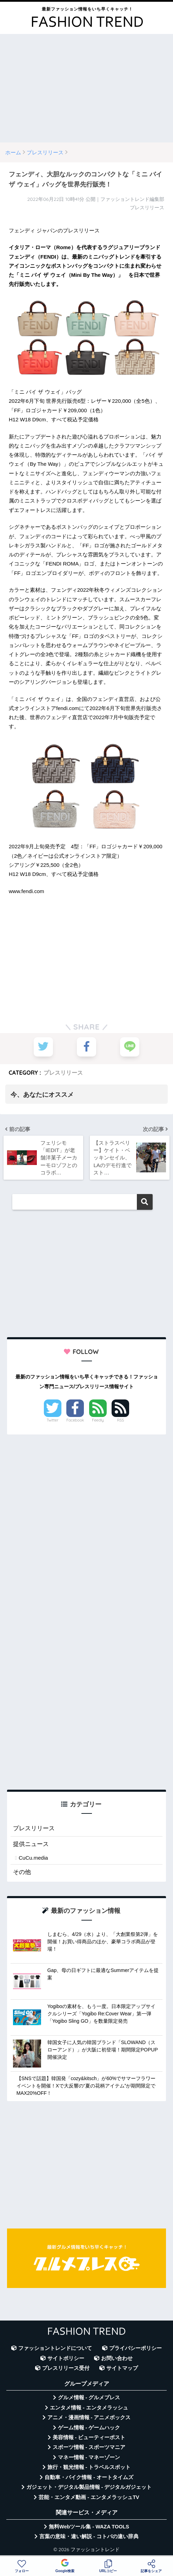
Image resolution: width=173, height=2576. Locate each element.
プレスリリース (63, 1072)
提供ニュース (31, 1844)
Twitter (53, 1420)
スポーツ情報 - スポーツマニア (89, 2448)
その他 (22, 1872)
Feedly (98, 1420)
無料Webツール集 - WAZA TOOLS (89, 2527)
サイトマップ (122, 2368)
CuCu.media (33, 1858)
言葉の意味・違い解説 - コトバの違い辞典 (89, 2537)
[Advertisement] (86, 88)
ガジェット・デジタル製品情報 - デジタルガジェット (89, 2487)
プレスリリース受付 (65, 2368)
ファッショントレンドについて (55, 2348)
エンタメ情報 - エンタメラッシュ (89, 2408)
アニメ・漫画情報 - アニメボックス (89, 2418)
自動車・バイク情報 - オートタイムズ (89, 2477)
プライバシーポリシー (135, 2348)
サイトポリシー (65, 2358)
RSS (120, 1420)
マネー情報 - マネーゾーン (89, 2458)
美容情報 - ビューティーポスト (89, 2438)
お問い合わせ (117, 2358)
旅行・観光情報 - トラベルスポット (89, 2468)
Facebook (75, 1420)
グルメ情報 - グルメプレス (89, 2398)
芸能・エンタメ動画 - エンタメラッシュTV (89, 2497)
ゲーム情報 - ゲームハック (89, 2428)
